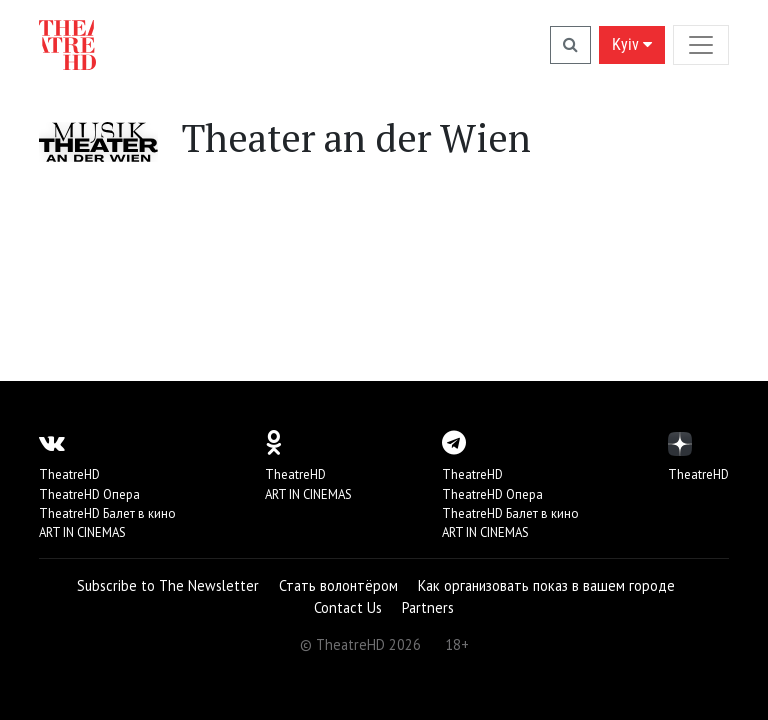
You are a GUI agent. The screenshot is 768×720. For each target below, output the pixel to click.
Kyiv (632, 44)
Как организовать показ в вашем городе (546, 585)
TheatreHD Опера (89, 494)
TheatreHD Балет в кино (107, 513)
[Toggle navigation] (701, 44)
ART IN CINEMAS (82, 532)
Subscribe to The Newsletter (168, 585)
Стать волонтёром (338, 585)
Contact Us (348, 607)
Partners (428, 607)
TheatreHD (69, 474)
